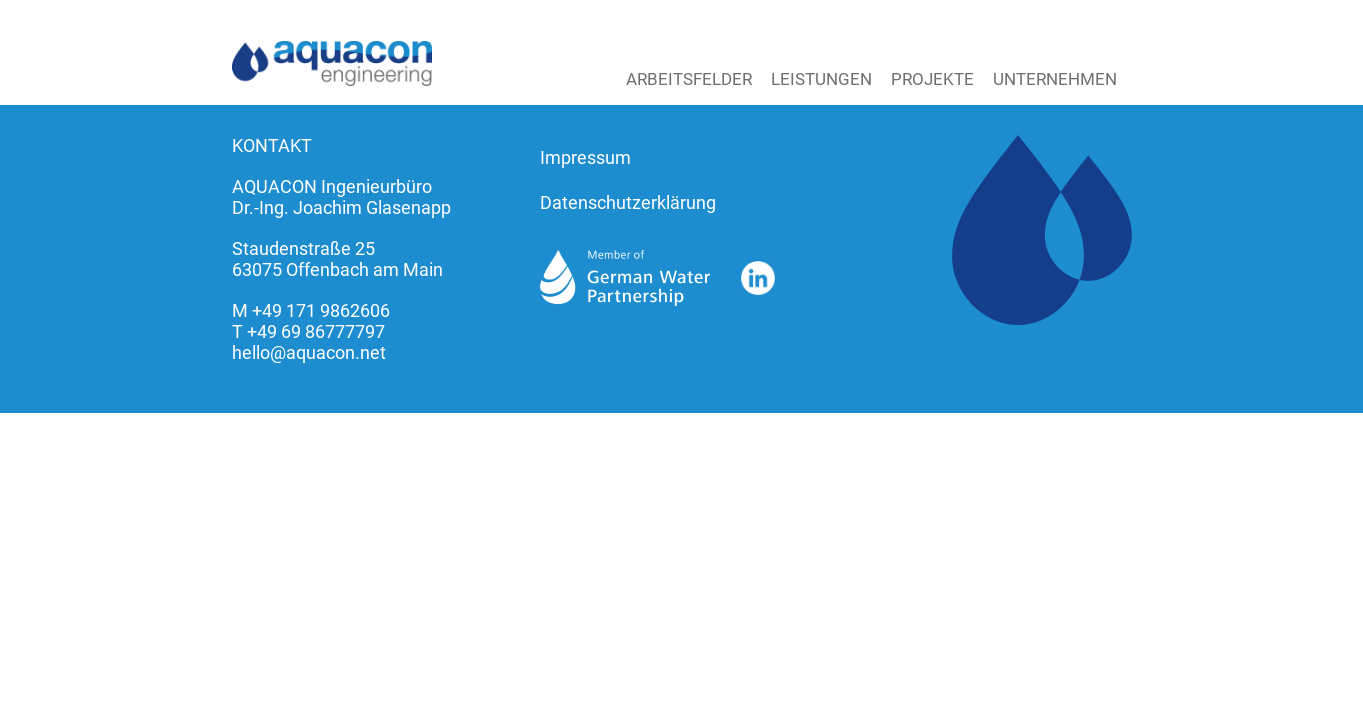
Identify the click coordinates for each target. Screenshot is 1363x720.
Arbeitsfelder (689, 79)
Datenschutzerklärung (628, 202)
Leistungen (821, 79)
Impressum (585, 157)
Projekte (932, 79)
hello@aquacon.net (309, 352)
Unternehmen (1055, 79)
